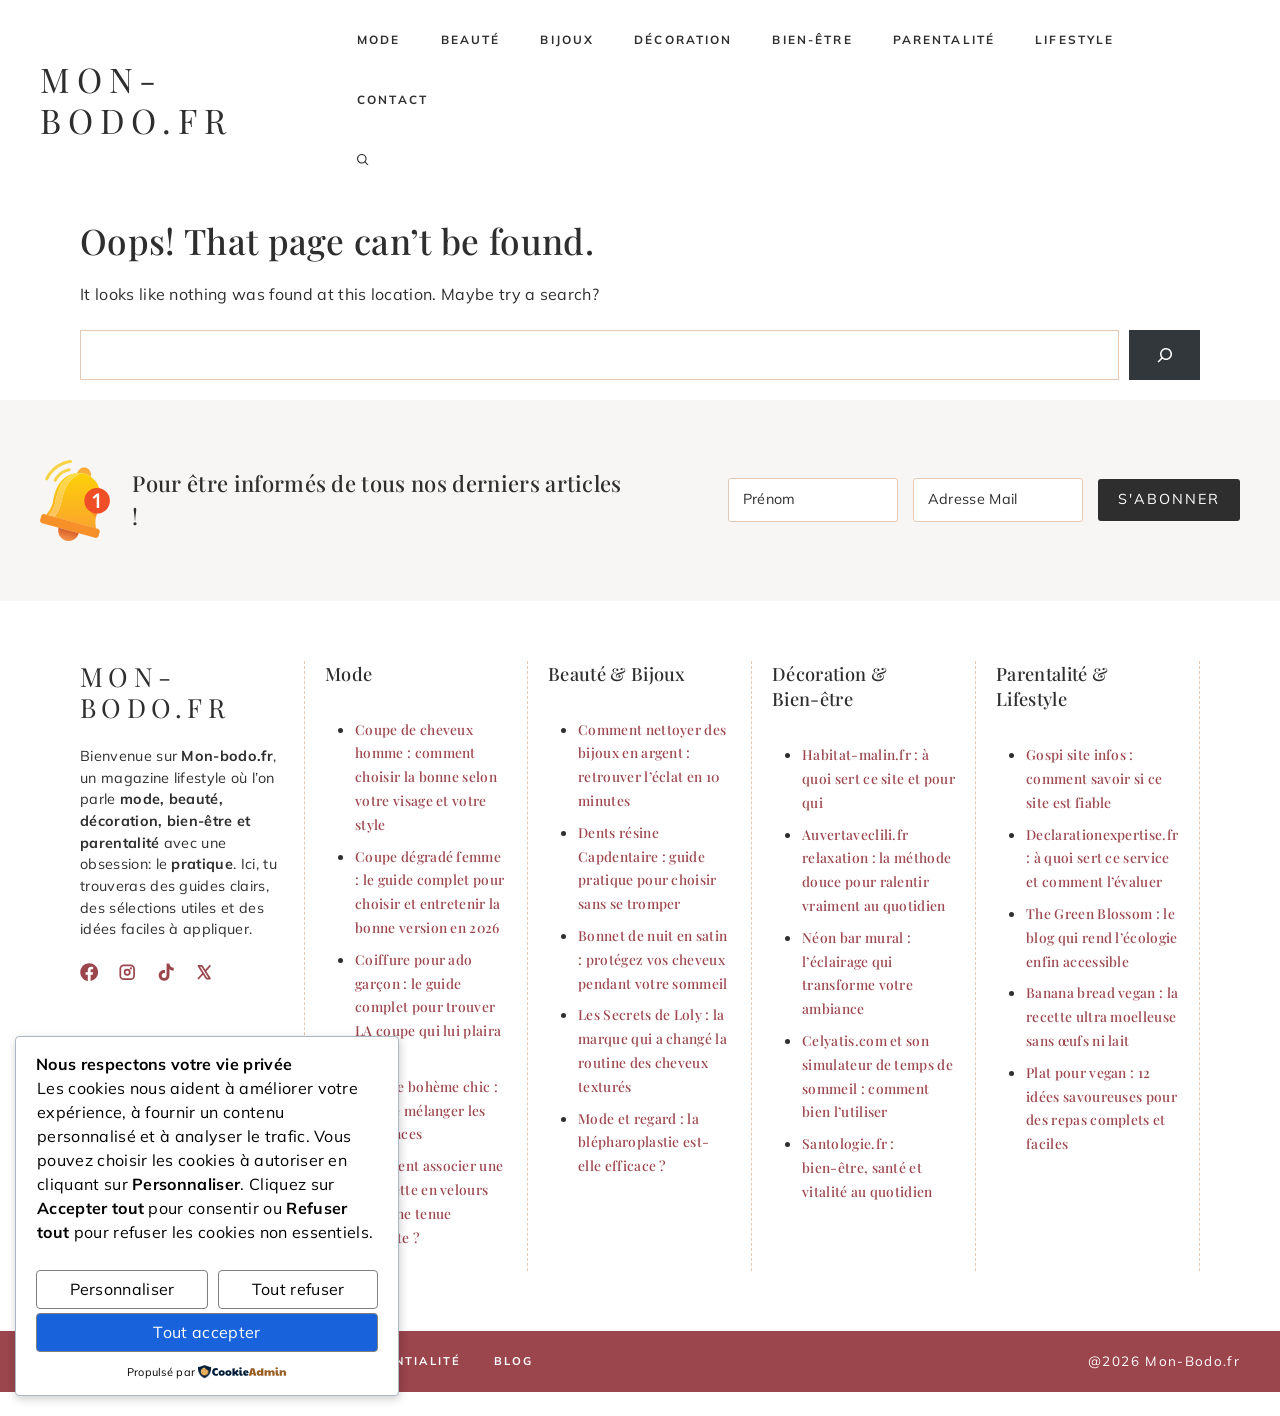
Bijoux (567, 39)
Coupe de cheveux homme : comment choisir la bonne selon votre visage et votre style (426, 776)
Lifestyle (1074, 39)
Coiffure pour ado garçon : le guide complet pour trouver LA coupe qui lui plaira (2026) (428, 1006)
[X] (204, 972)
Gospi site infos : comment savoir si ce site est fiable (1094, 778)
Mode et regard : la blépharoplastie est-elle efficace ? (643, 1142)
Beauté (471, 39)
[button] (363, 160)
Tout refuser (298, 1289)
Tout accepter (206, 1332)
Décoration (683, 39)
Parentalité (944, 39)
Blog (514, 1361)
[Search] (1164, 354)
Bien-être (812, 39)
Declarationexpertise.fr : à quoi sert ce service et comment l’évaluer (1102, 858)
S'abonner (1169, 499)
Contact (392, 99)
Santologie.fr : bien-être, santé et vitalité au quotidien (867, 1167)
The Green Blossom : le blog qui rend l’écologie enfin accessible (1102, 937)
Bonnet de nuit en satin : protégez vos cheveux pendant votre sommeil (653, 959)
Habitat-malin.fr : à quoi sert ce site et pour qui (878, 778)
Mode (379, 39)
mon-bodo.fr (136, 99)
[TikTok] (166, 972)
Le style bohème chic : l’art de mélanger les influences (426, 1110)
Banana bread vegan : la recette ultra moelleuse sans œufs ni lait (1102, 1016)
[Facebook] (89, 972)
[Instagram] (127, 972)
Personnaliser (122, 1289)
